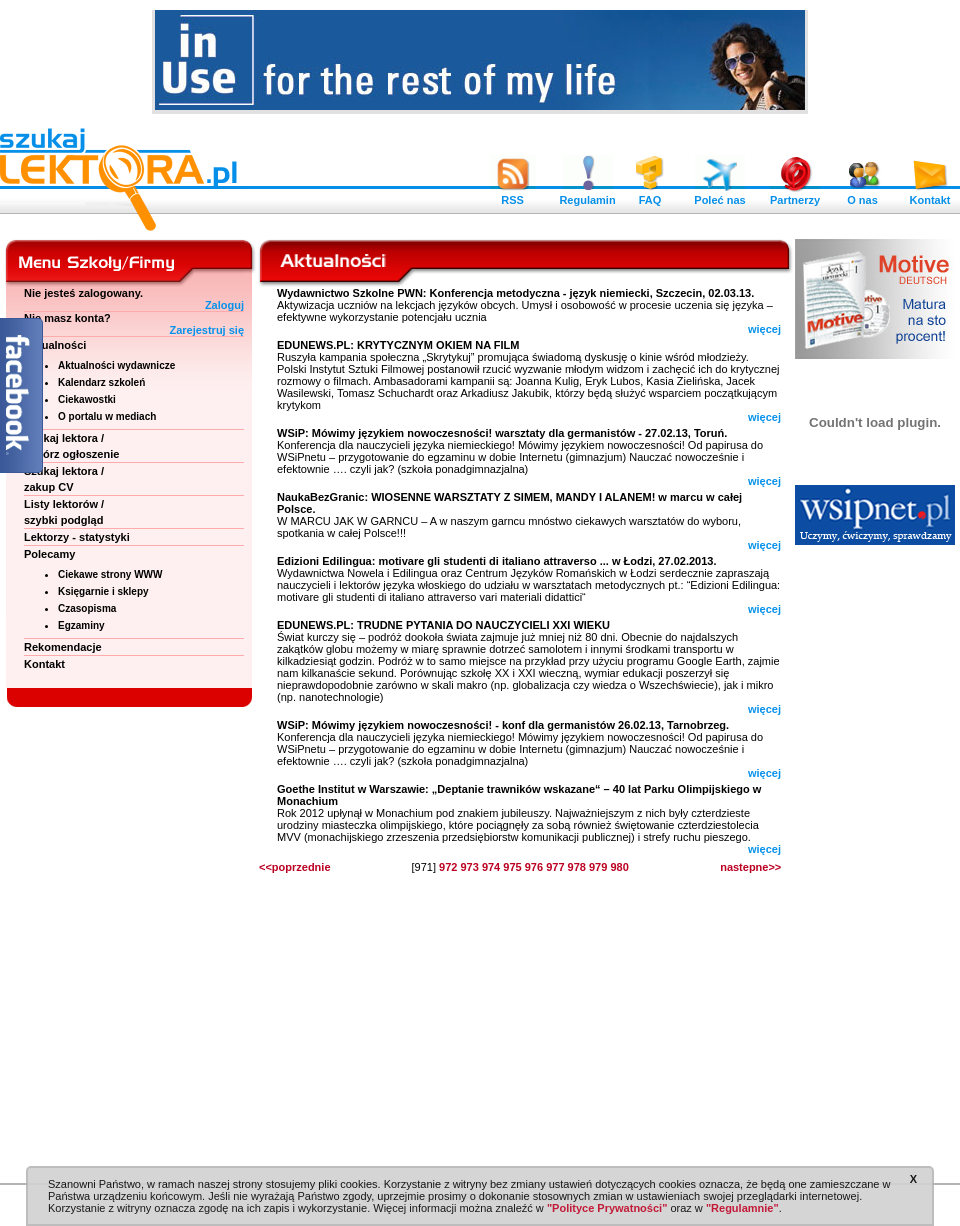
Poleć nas (719, 195)
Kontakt (930, 195)
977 (555, 867)
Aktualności (55, 345)
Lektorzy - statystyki (77, 537)
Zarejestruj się (206, 330)
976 (534, 867)
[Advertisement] (875, 860)
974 (491, 867)
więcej (764, 329)
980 (619, 867)
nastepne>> (750, 867)
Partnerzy (795, 195)
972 (448, 867)
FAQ (650, 195)
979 (598, 867)
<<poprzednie (295, 867)
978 (577, 867)
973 (469, 867)
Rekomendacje (63, 647)
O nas (863, 195)
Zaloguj (224, 305)
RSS (513, 195)
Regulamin (587, 195)
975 (512, 867)
